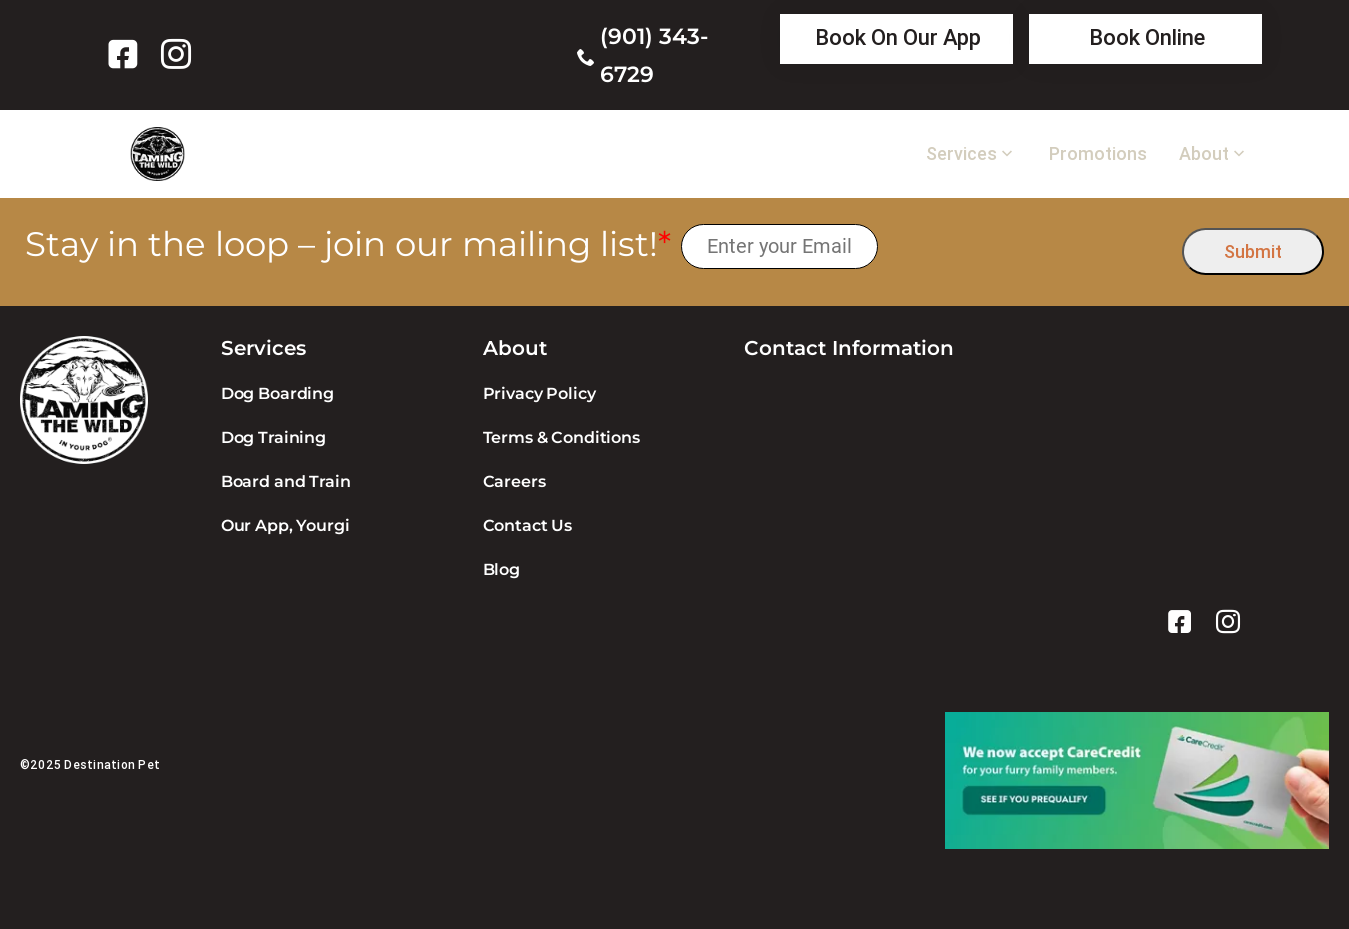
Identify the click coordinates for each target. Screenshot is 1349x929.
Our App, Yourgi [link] (285, 525)
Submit (1253, 251)
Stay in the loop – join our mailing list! (348, 244)
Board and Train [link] (286, 481)
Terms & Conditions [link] (561, 437)
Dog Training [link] (273, 437)
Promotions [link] (1098, 154)
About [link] (1204, 154)
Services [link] (961, 154)
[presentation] (1030, 246)
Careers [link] (514, 481)
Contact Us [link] (527, 525)
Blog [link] (501, 569)
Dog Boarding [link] (277, 393)
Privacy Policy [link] (539, 393)
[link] (126, 54)
